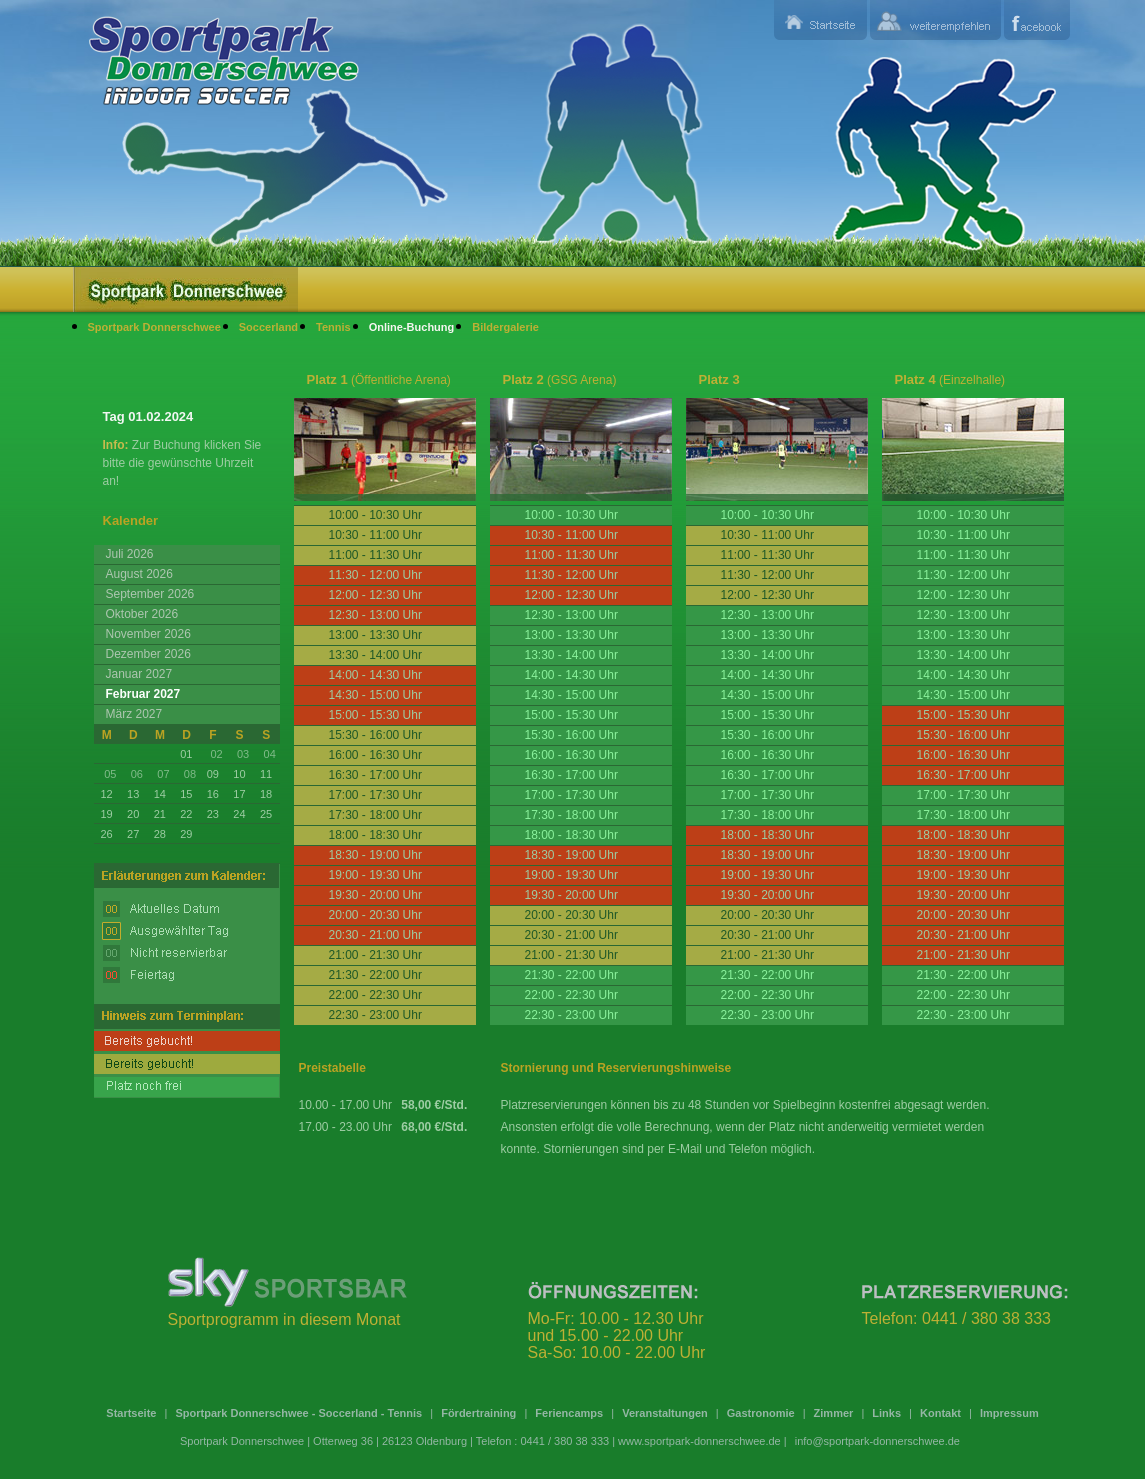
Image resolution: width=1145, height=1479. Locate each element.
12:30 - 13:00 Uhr (571, 615)
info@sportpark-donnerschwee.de (877, 1441)
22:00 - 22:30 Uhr (571, 995)
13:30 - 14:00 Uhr (571, 655)
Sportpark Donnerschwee (154, 327)
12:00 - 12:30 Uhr (963, 595)
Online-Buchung (412, 327)
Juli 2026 (130, 554)
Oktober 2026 (142, 614)
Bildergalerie (505, 327)
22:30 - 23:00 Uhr (571, 1015)
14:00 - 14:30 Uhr (571, 675)
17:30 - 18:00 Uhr (571, 815)
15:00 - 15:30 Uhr (571, 715)
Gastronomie (761, 1413)
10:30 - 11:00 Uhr (963, 535)
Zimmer (834, 1413)
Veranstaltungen (665, 1413)
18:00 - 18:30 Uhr (571, 835)
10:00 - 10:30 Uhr (571, 515)
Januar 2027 (139, 674)
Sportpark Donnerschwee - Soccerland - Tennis (298, 1413)
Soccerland (268, 327)
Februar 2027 (143, 694)
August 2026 (139, 574)
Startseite (131, 1413)
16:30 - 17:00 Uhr (571, 775)
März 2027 (134, 714)
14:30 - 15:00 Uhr (571, 695)
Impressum (1009, 1413)
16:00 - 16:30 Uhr (571, 755)
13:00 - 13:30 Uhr (571, 635)
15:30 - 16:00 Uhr (571, 735)
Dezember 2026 (148, 654)
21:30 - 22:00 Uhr (571, 975)
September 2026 (150, 594)
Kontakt (940, 1413)
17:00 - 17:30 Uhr (571, 795)
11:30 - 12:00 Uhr (963, 575)
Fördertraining (478, 1413)
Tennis (333, 327)
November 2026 (148, 634)
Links (886, 1413)
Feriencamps (569, 1413)
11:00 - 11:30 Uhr (963, 555)
